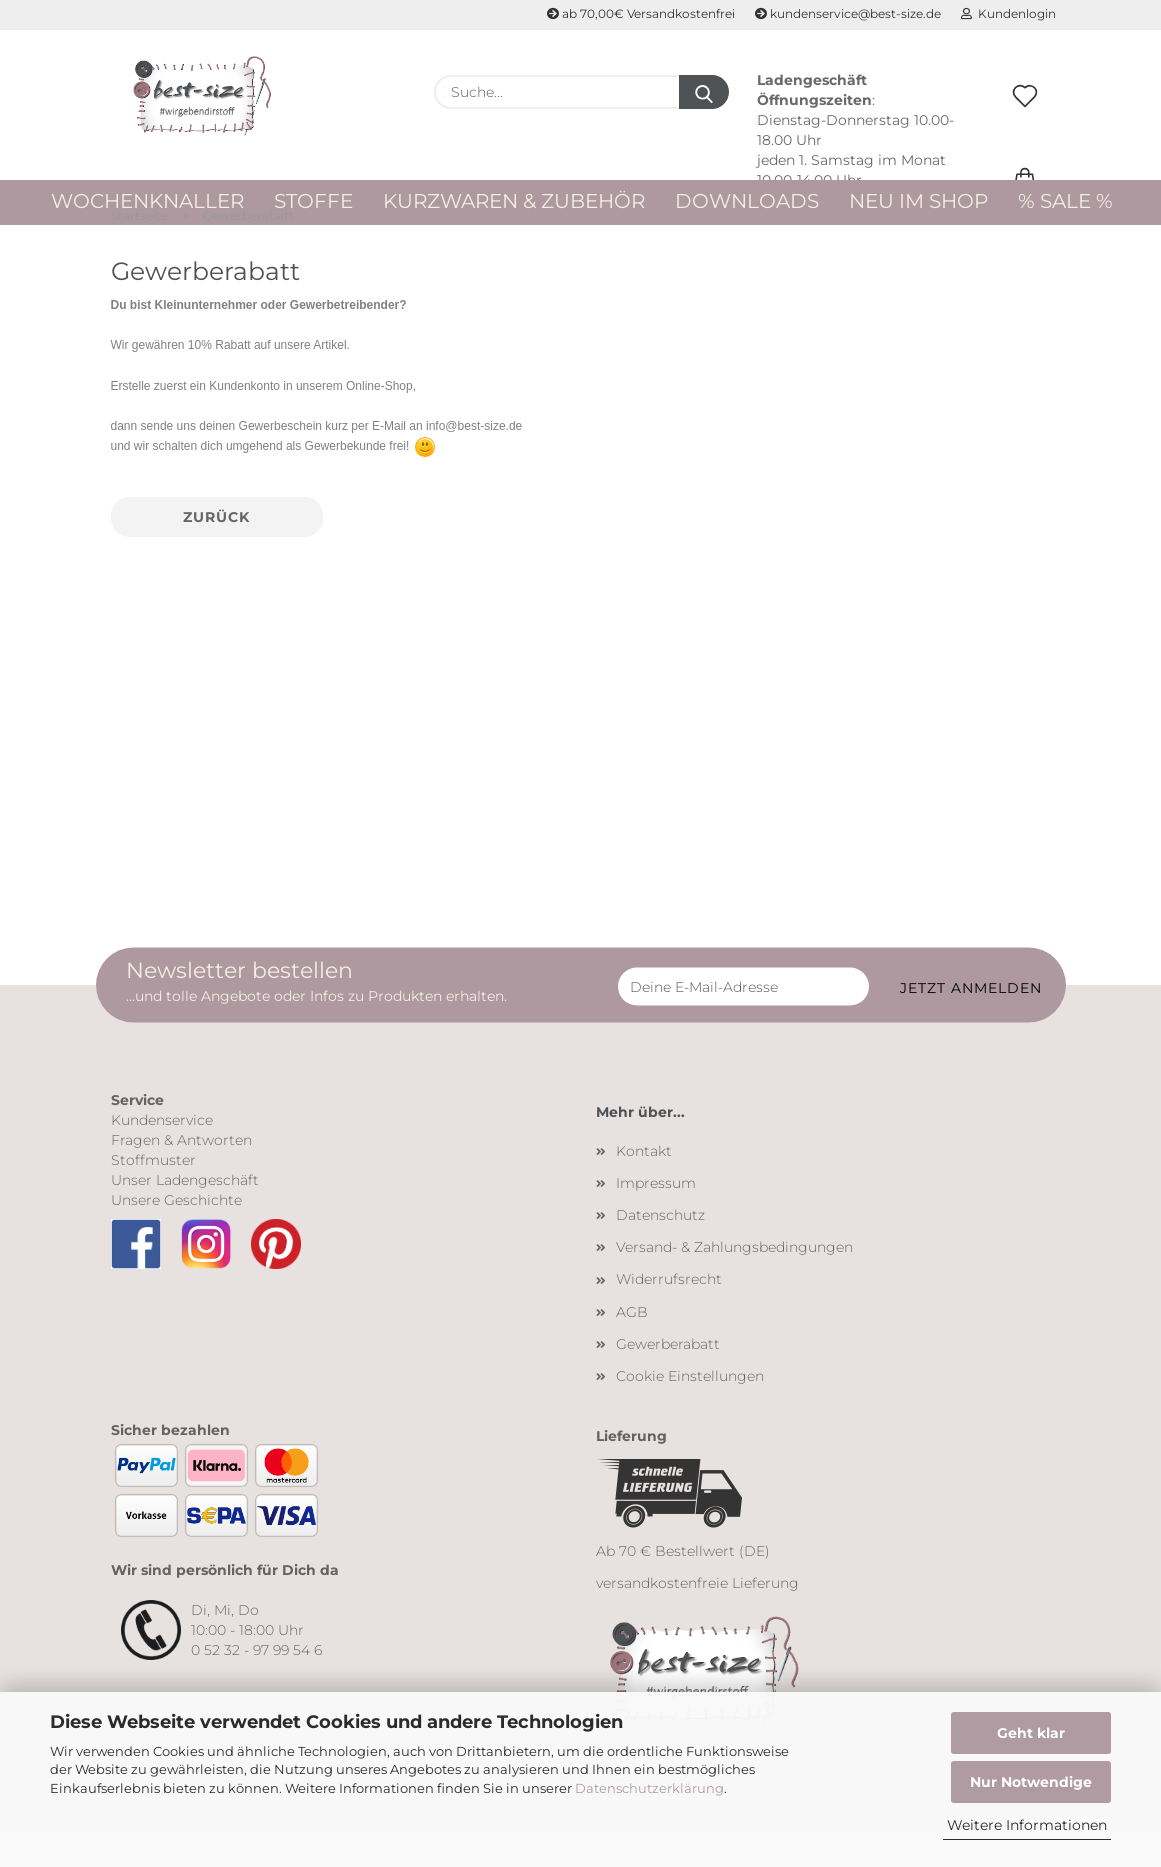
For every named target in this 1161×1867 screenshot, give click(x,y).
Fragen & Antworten (181, 1175)
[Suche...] (704, 92)
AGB (632, 1347)
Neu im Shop (918, 201)
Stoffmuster (153, 1195)
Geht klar (1031, 1733)
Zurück (216, 552)
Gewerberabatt (668, 1379)
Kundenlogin (1008, 13)
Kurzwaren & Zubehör (514, 201)
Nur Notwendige (1031, 1782)
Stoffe (313, 201)
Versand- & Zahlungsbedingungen (734, 1283)
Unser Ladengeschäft (185, 1215)
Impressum (656, 1218)
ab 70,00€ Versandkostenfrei (641, 13)
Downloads (747, 201)
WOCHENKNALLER (147, 201)
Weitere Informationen (1027, 1825)
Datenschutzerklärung (649, 1788)
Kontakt (644, 1186)
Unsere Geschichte (176, 1235)
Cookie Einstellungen (690, 1411)
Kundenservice (162, 1155)
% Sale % (1065, 201)
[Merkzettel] (1025, 117)
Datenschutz (660, 1250)
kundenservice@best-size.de (848, 13)
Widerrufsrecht (669, 1315)
